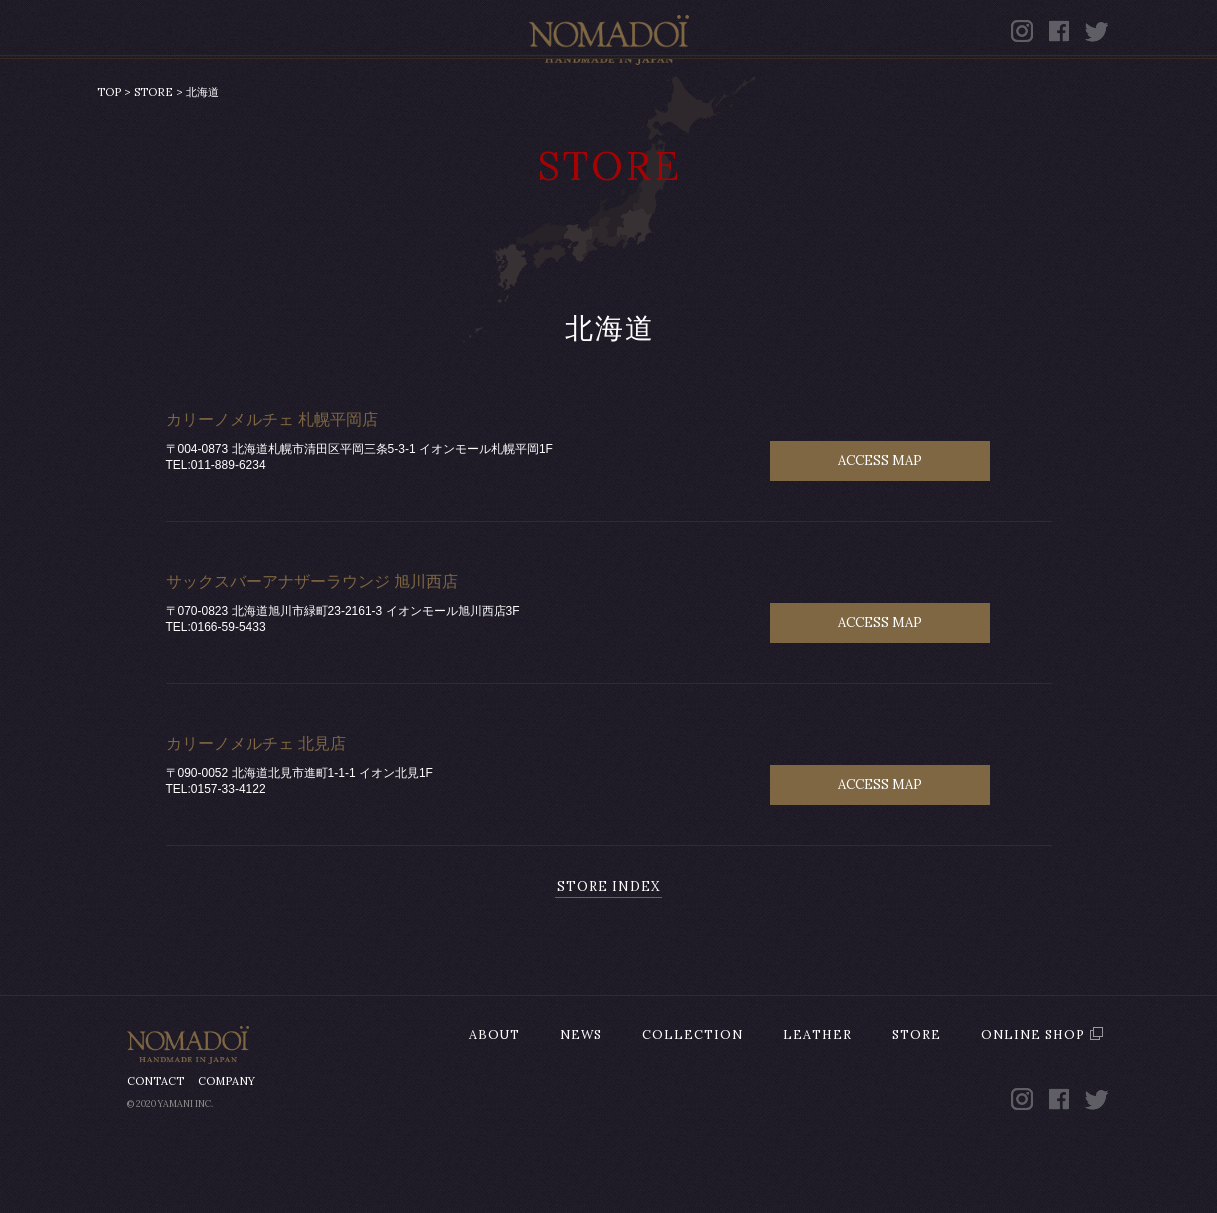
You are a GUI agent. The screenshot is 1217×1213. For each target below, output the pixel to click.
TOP (109, 152)
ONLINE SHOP (986, 98)
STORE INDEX (608, 946)
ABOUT (205, 98)
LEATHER (690, 98)
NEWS (342, 98)
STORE (829, 98)
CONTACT (155, 1141)
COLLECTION (506, 98)
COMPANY (226, 1141)
